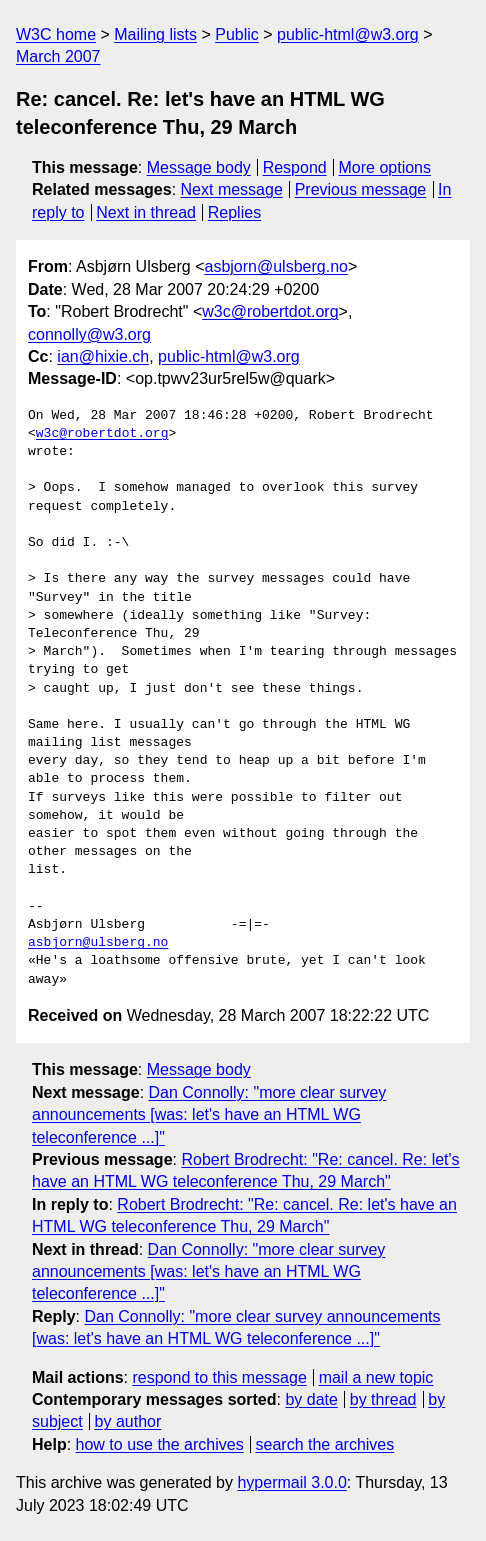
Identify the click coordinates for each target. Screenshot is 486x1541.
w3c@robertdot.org (270, 311)
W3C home (56, 34)
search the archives (325, 1444)
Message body (199, 167)
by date (311, 1399)
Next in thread (146, 212)
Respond (295, 167)
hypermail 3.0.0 (291, 1482)
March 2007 (58, 56)
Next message (232, 189)
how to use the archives (160, 1444)
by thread (383, 1399)
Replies (234, 212)
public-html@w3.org (348, 34)
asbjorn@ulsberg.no (276, 266)
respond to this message (219, 1377)
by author (128, 1421)
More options (385, 167)
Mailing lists (155, 34)
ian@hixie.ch (103, 356)
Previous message (361, 189)
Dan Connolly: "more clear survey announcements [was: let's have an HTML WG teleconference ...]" (209, 1115)
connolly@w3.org (89, 334)
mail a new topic (376, 1377)
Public (237, 34)
